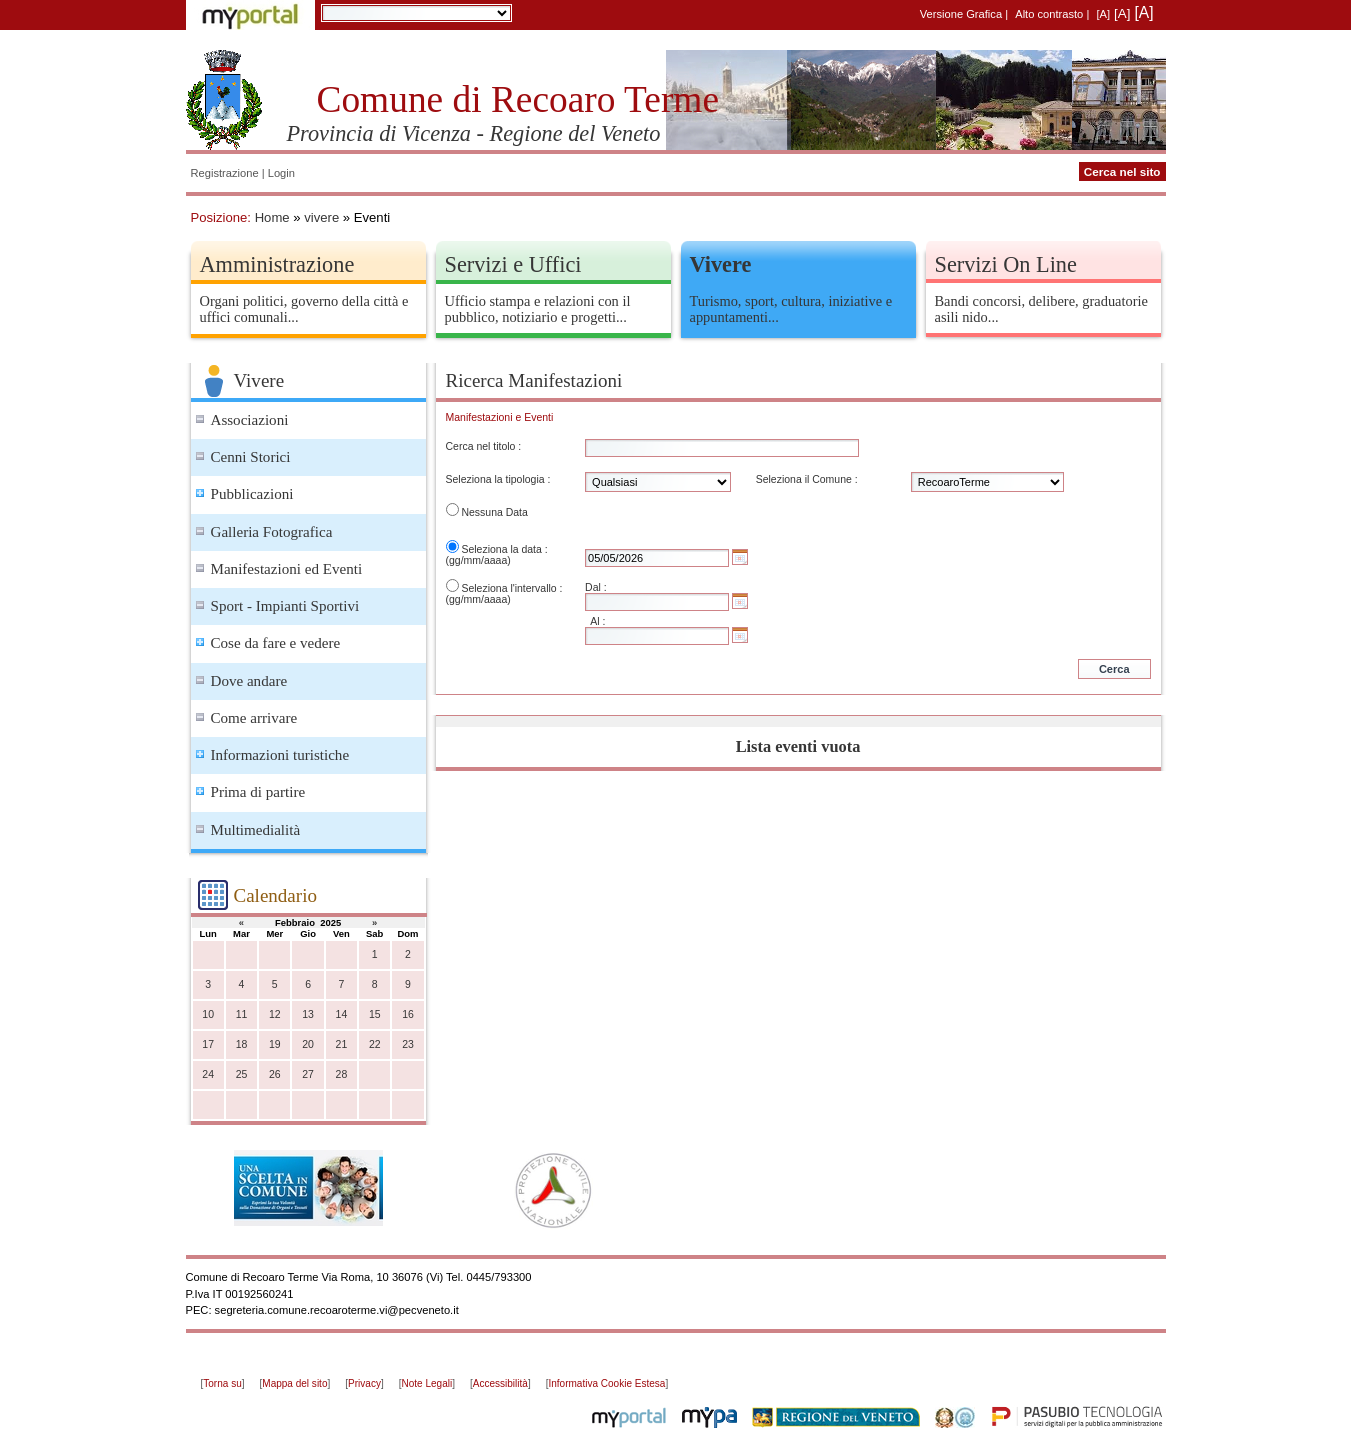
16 (408, 1014)
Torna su (222, 1383)
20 (308, 1044)
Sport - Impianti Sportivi (285, 606)
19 (275, 1044)
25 (242, 1074)
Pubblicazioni (252, 494)
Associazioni (250, 420)
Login (281, 173)
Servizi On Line (1006, 264)
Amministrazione (277, 264)
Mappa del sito (294, 1383)
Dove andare (249, 681)
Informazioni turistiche (280, 755)
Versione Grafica (961, 14)
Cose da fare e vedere (276, 643)
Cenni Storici (251, 457)
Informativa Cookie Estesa (606, 1383)
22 (375, 1044)
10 (208, 1014)
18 (242, 1044)
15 (375, 1014)
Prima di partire (258, 792)
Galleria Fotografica (272, 532)
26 (275, 1074)
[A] (1103, 14)
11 (242, 1014)
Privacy (364, 1383)
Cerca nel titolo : (484, 446)
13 (308, 1014)
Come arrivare (254, 718)
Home (272, 217)
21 (342, 1044)
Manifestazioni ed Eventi (287, 569)
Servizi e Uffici (513, 264)
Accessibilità (500, 1383)
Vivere (721, 264)
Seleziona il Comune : (807, 479)
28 (342, 1074)
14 (342, 1014)
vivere (321, 217)
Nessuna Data (494, 512)
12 (275, 1014)
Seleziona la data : (504, 549)
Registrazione (225, 173)
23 (408, 1044)
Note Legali (427, 1383)
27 (308, 1074)
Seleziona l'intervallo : (511, 588)
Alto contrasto (1049, 14)
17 (208, 1044)
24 (208, 1074)
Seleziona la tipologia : (498, 479)
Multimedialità (256, 830)
